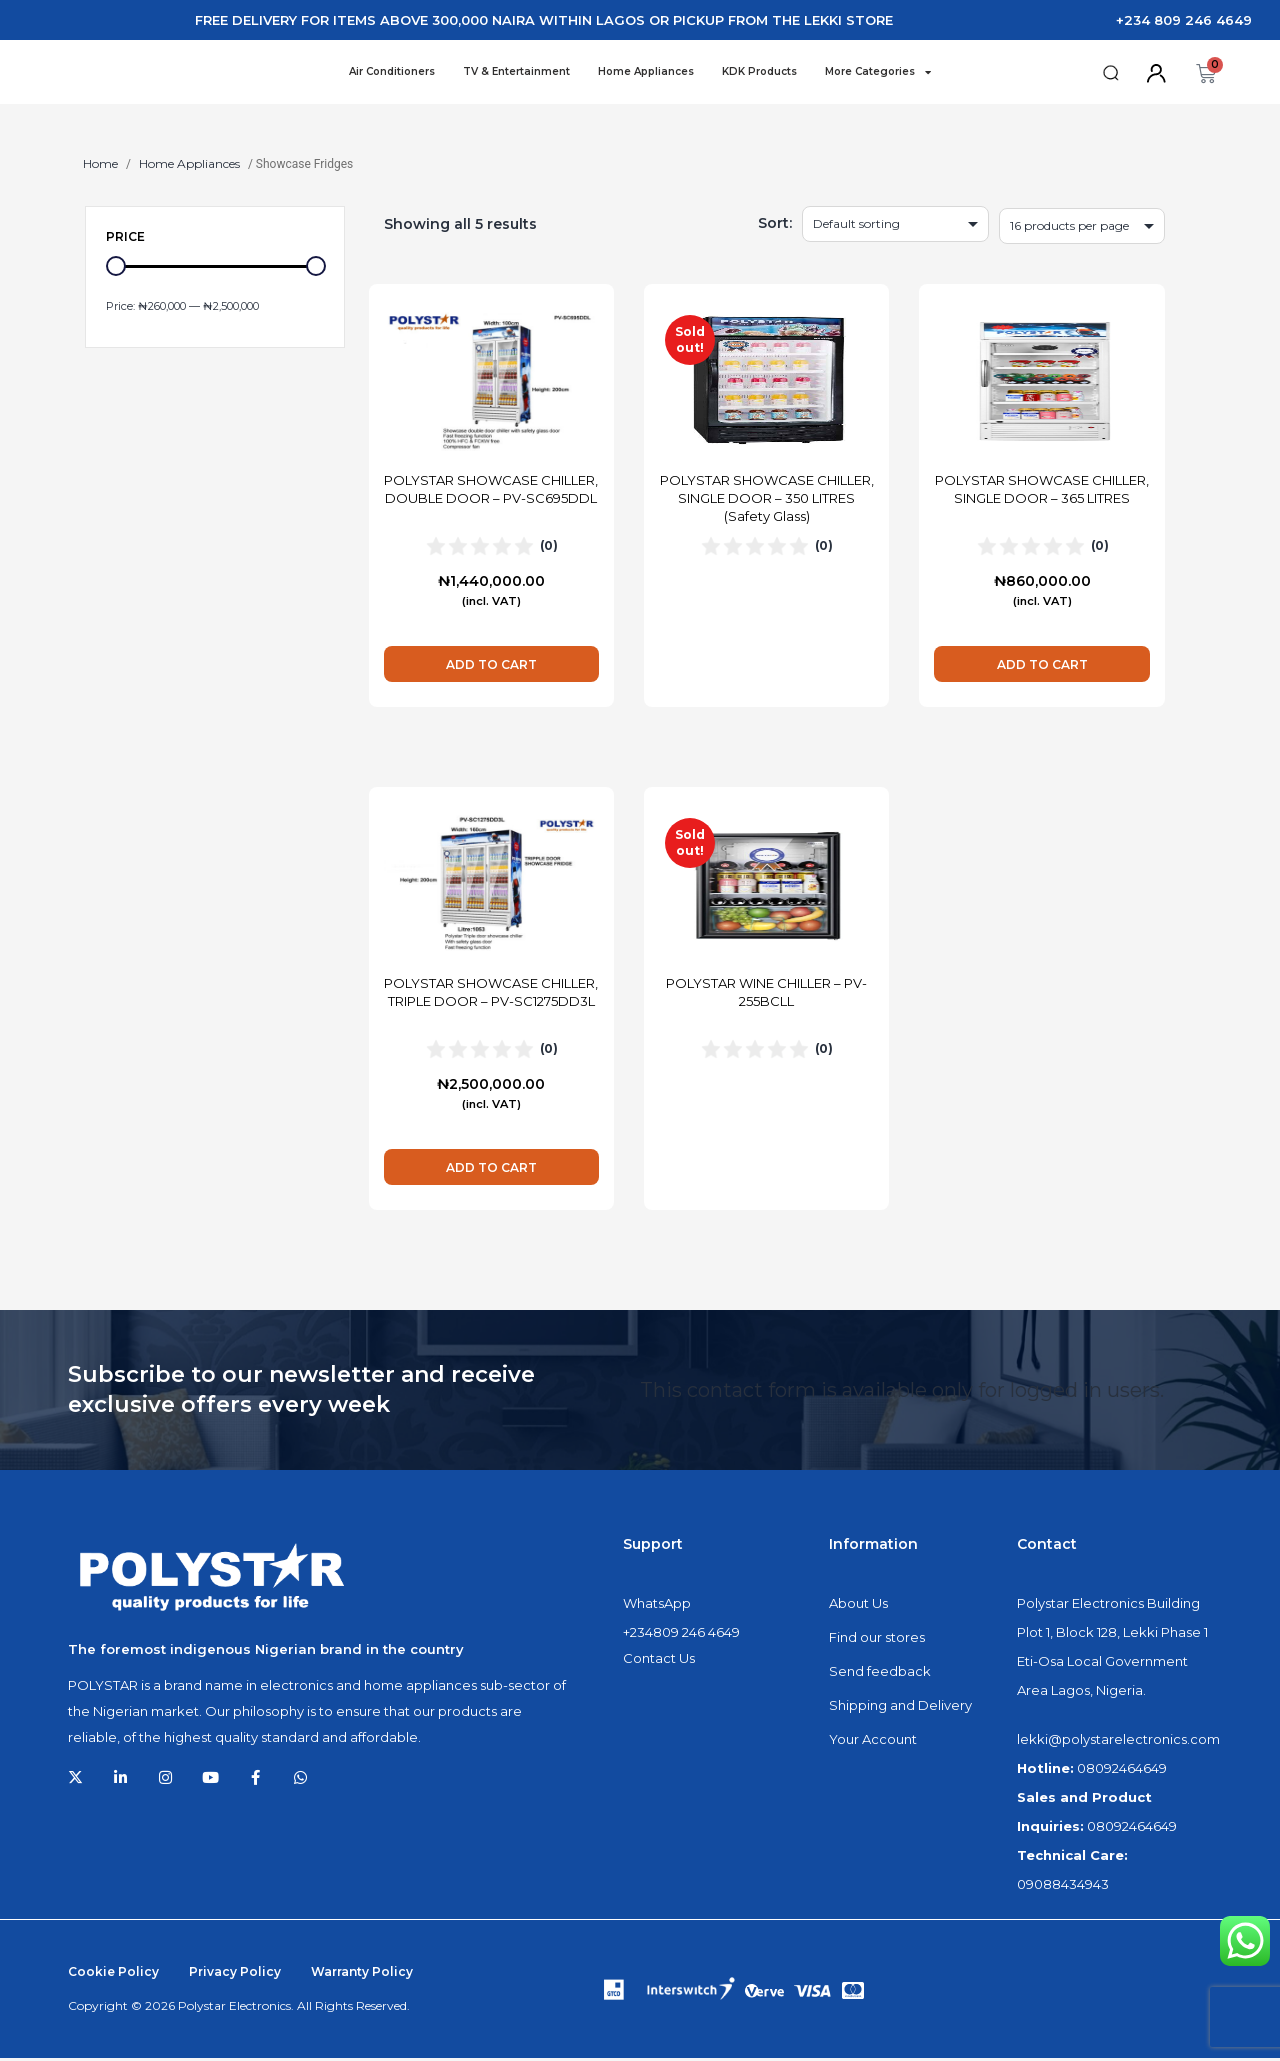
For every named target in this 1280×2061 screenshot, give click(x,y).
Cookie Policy (113, 1974)
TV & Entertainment (516, 72)
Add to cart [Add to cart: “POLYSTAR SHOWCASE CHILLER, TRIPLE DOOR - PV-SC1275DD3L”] (491, 1170)
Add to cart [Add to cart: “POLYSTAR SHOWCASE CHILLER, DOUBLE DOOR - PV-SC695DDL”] (491, 667)
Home (100, 166)
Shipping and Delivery (900, 1708)
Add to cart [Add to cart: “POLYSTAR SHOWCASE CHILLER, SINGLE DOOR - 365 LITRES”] (1042, 667)
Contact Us (659, 1661)
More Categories (878, 73)
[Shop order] (895, 227)
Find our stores (877, 1640)
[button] (1110, 74)
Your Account (873, 1742)
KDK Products (759, 72)
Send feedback (880, 1674)
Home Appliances (646, 72)
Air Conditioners (392, 72)
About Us (858, 1606)
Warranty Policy (362, 1974)
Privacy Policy (235, 1974)
